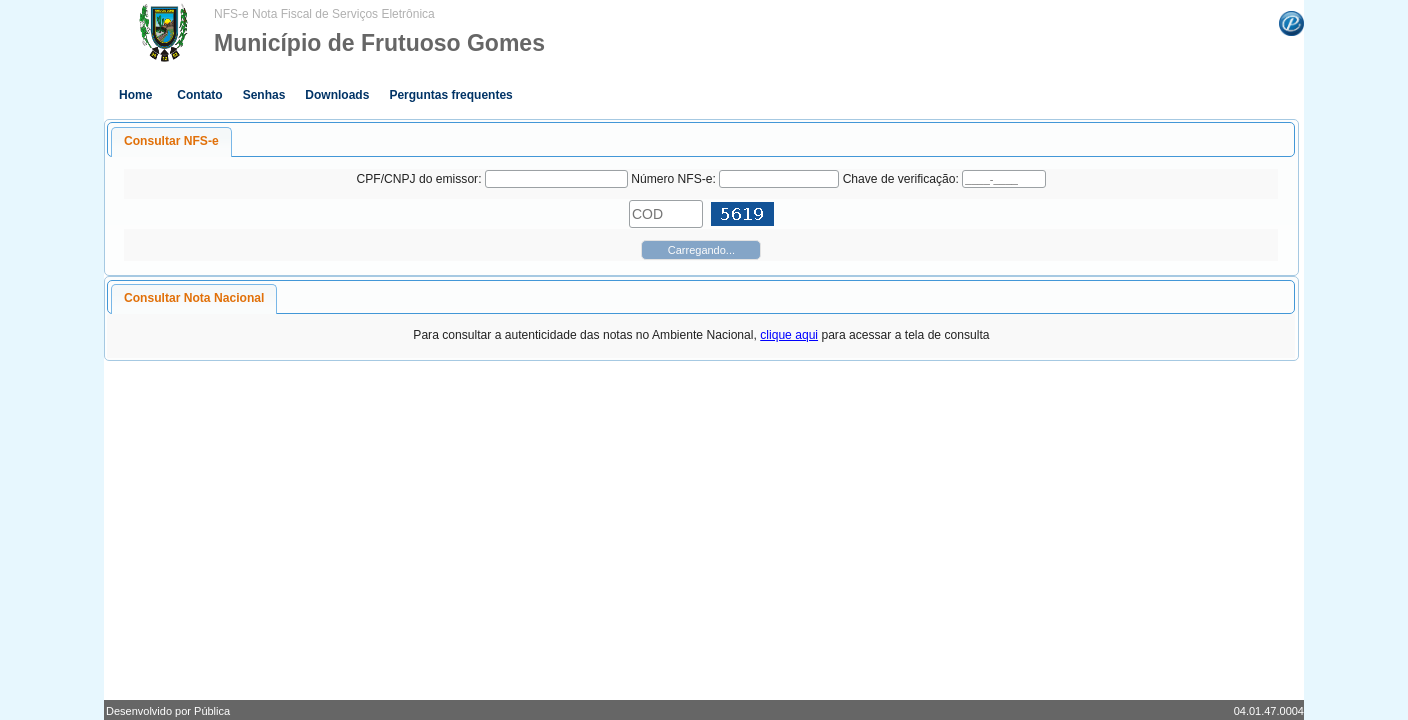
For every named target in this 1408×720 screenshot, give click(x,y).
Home (135, 95)
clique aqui (789, 335)
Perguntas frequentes (450, 95)
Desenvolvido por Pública (168, 711)
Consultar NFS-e (171, 141)
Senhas (264, 95)
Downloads (337, 95)
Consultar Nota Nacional (194, 298)
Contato (199, 95)
